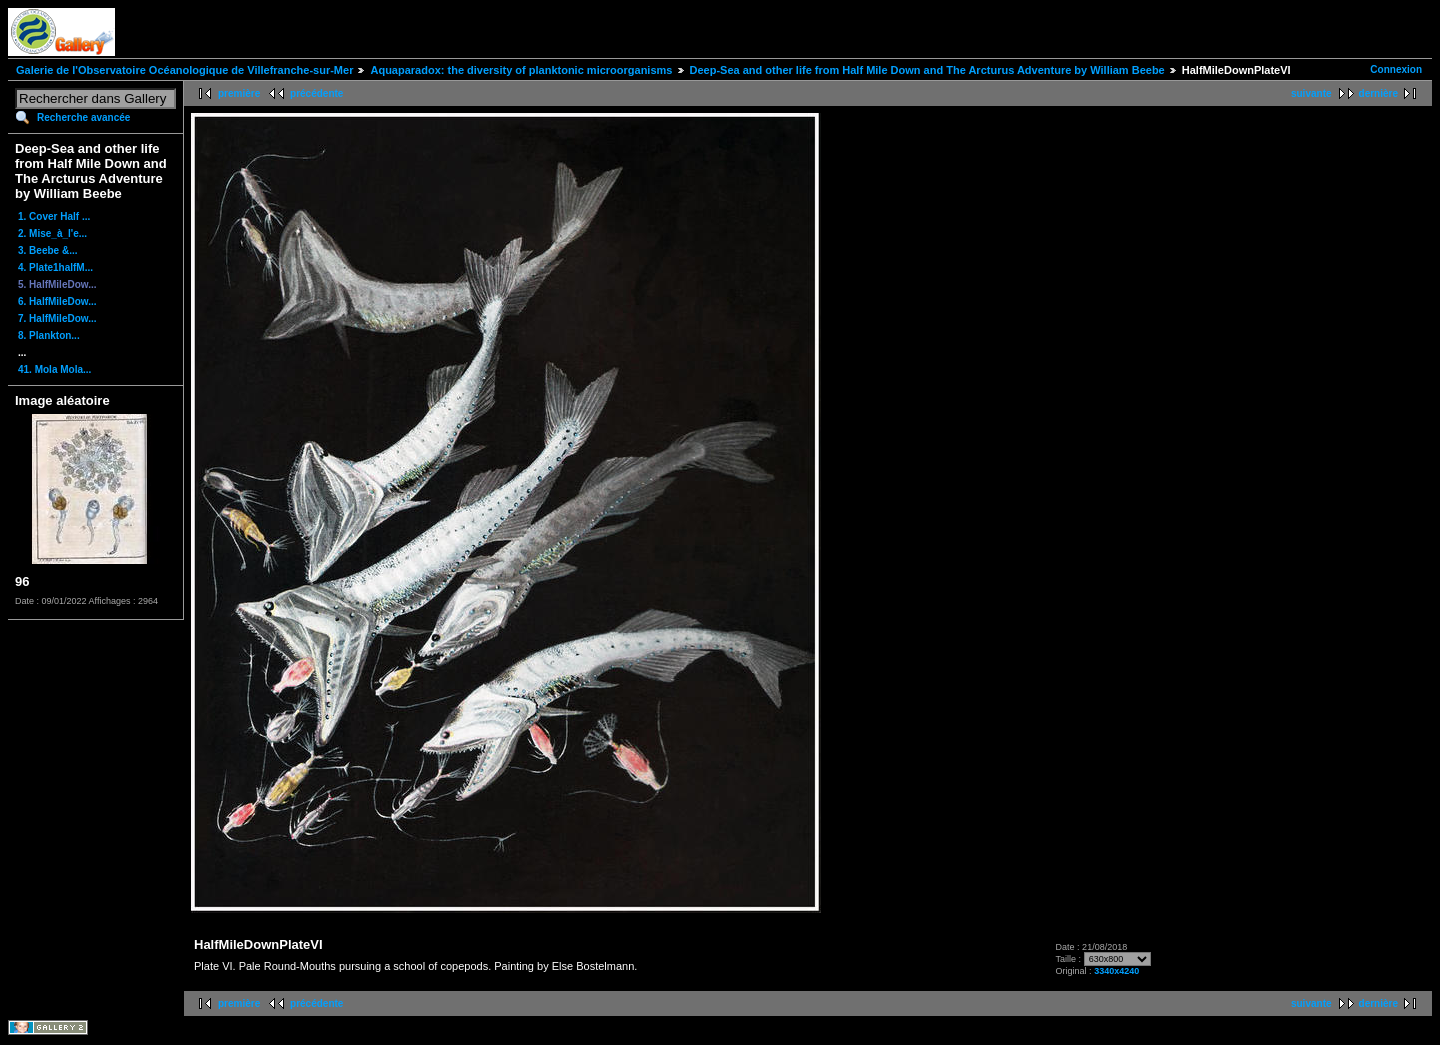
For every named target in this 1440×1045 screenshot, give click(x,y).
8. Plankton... (49, 335)
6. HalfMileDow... (57, 301)
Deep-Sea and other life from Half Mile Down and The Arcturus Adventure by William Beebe (927, 70)
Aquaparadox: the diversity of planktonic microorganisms (521, 70)
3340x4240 (1116, 971)
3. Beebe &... (47, 250)
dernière (1378, 93)
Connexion (1396, 69)
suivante (1311, 93)
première (239, 93)
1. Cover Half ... (54, 216)
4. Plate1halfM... (55, 267)
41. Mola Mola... (54, 369)
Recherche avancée (83, 117)
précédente (316, 93)
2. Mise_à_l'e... (52, 233)
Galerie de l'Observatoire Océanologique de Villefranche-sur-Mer (184, 70)
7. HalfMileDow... (57, 318)
